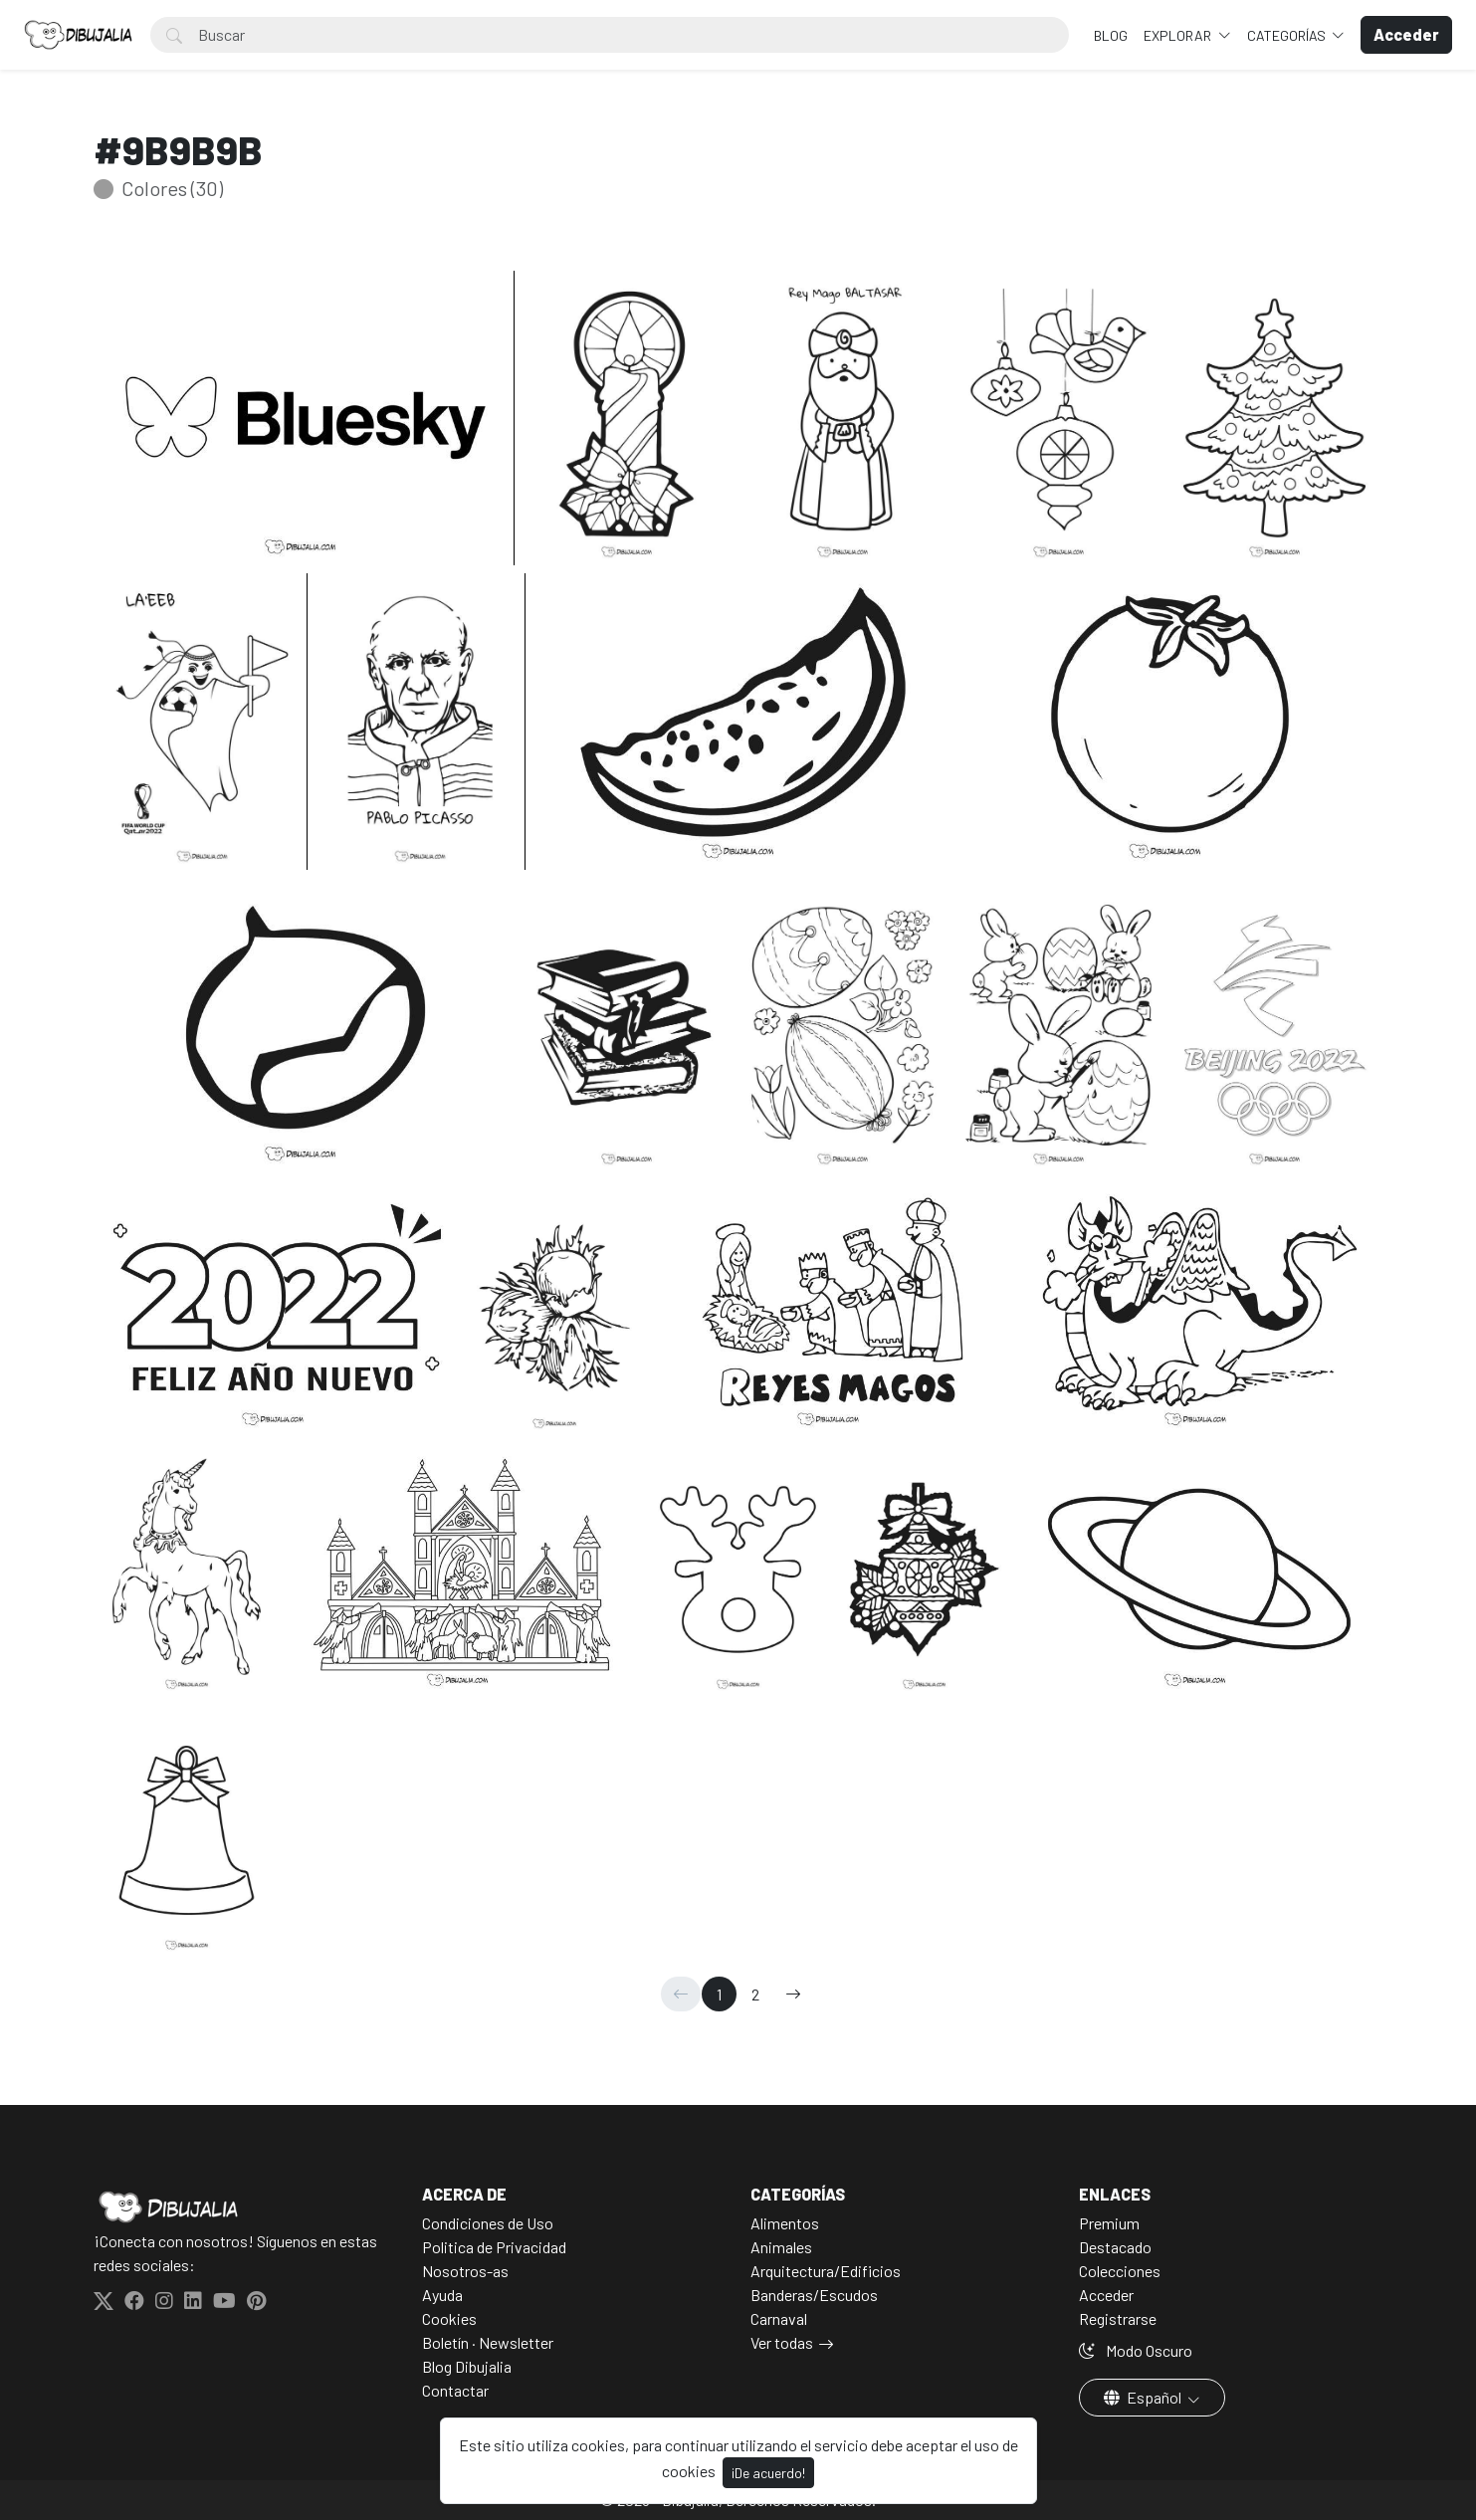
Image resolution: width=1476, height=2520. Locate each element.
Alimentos (784, 2222)
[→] (793, 1994)
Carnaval (778, 2318)
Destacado (1115, 2246)
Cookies (449, 2318)
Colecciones (1119, 2270)
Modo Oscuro (1135, 2350)
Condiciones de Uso (487, 2222)
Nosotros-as (465, 2270)
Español (1144, 2397)
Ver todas (781, 2342)
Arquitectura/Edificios (825, 2270)
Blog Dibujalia (467, 2366)
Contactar (455, 2390)
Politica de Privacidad (494, 2246)
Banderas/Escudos (814, 2294)
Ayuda (442, 2294)
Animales (781, 2246)
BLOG (1111, 35)
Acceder (1106, 2294)
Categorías (1288, 35)
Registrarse (1118, 2318)
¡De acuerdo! (768, 2472)
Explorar (1179, 35)
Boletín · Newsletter (487, 2342)
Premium (1109, 2222)
